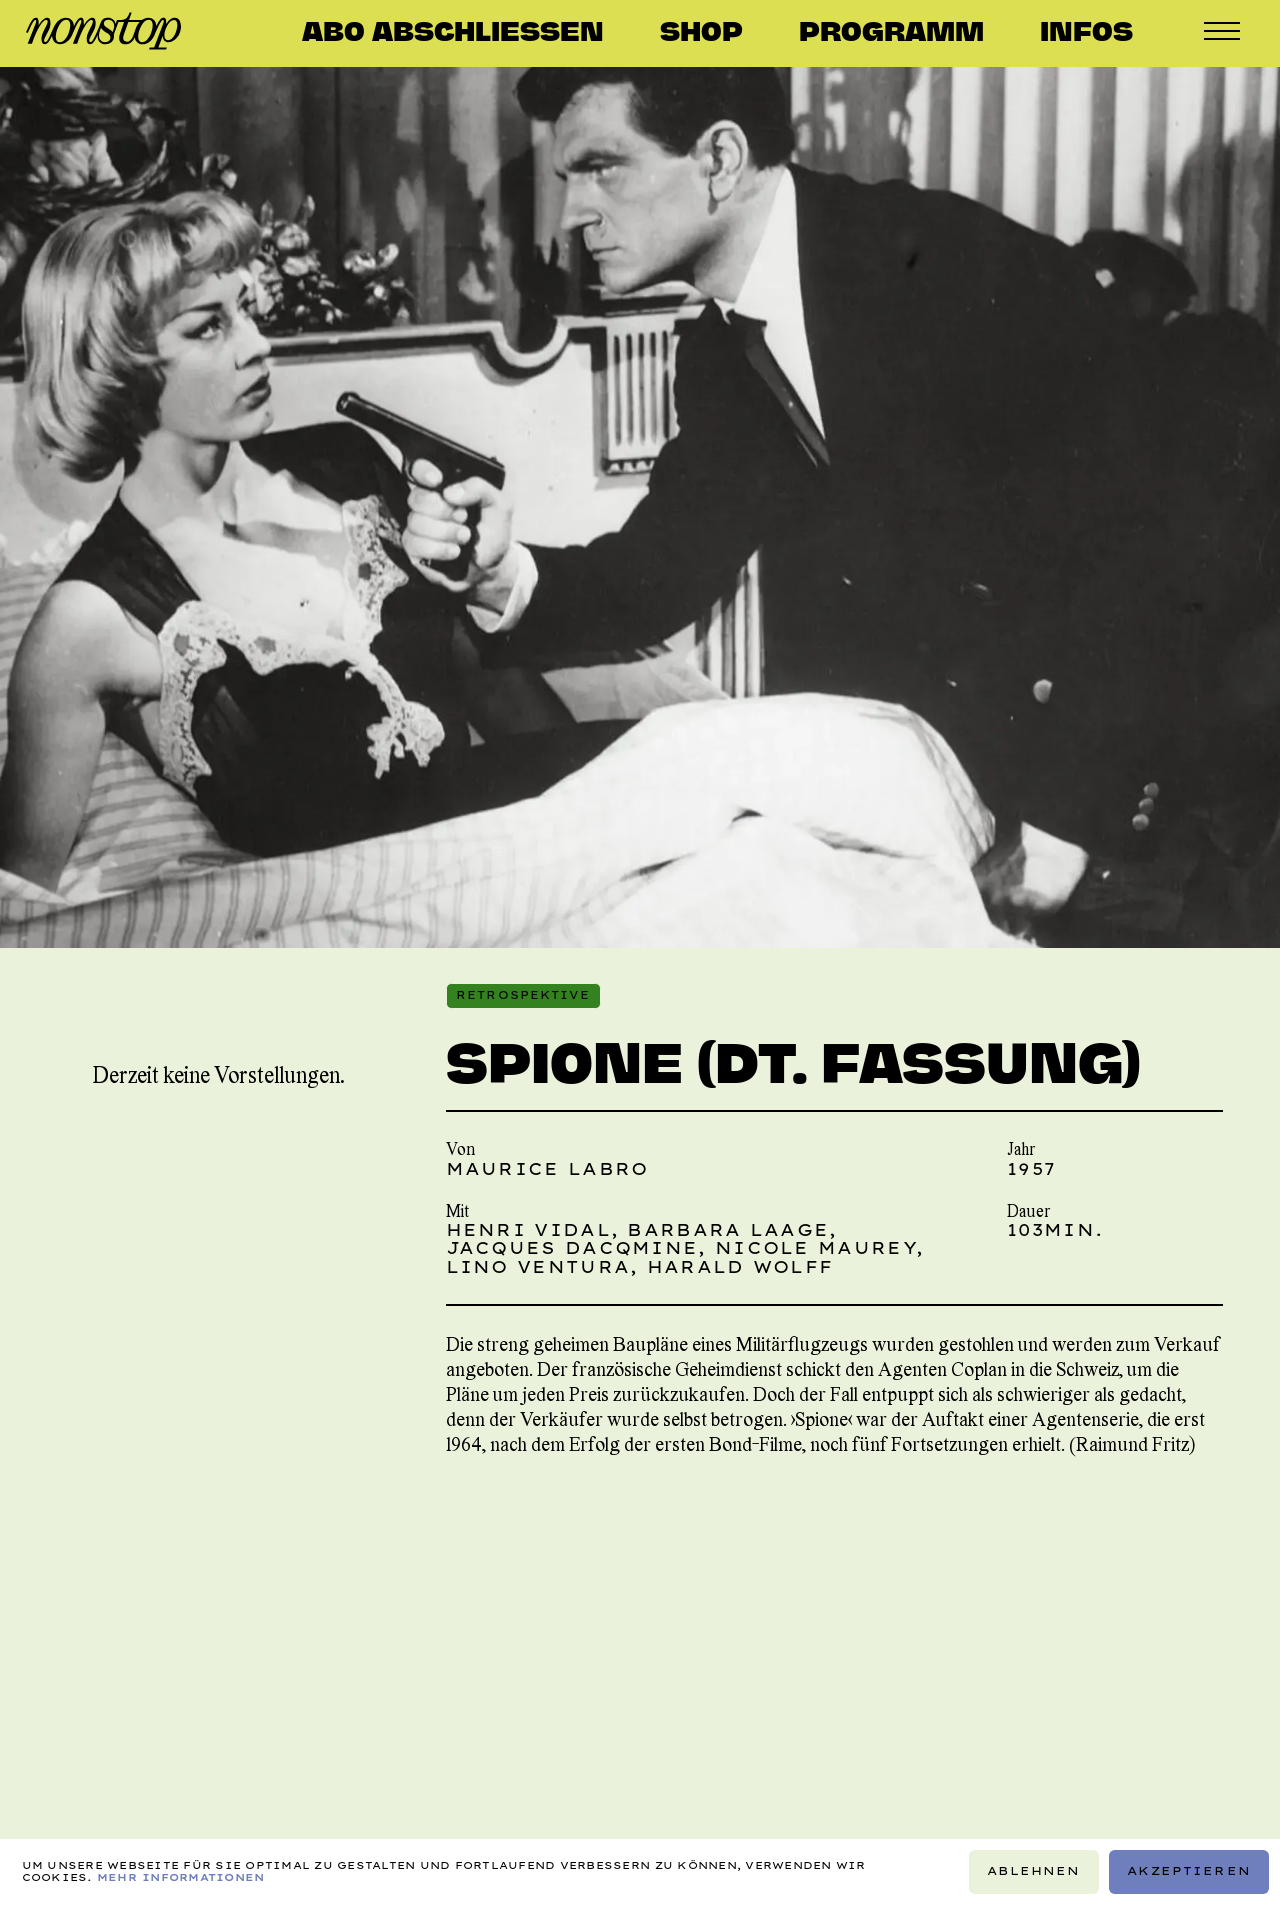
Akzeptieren (1189, 1871)
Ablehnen (1033, 1871)
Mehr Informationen (181, 1877)
